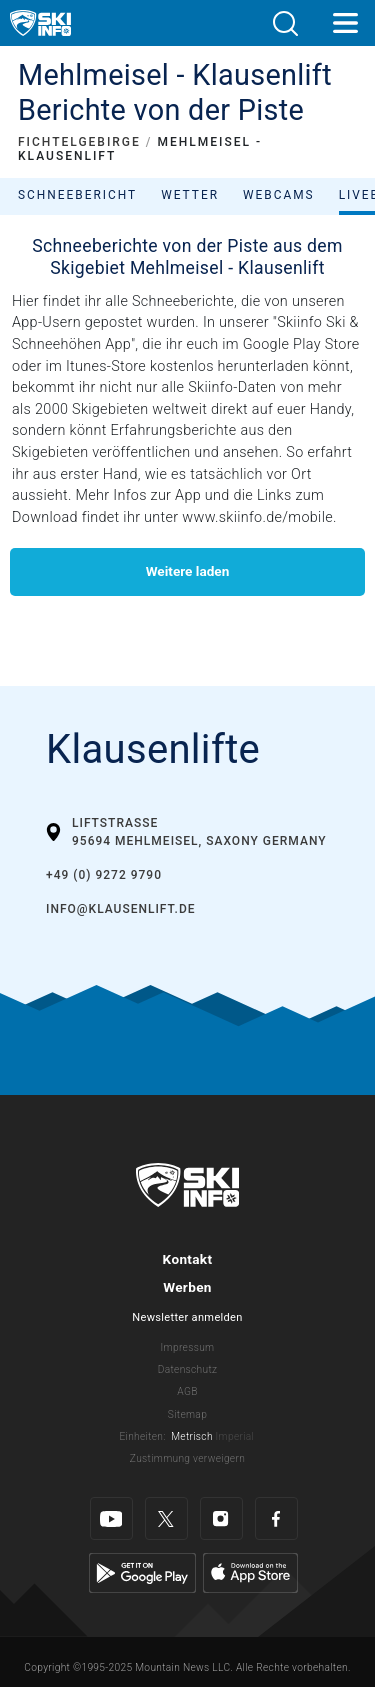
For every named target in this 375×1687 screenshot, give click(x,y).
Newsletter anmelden (187, 1317)
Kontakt (188, 1259)
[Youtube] (111, 1518)
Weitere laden (188, 571)
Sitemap (187, 1414)
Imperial (235, 1436)
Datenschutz (188, 1369)
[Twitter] (166, 1518)
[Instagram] (221, 1518)
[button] (285, 23)
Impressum (188, 1347)
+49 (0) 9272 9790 (104, 875)
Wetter (190, 195)
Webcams (279, 195)
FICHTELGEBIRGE (79, 142)
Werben (187, 1287)
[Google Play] (142, 1572)
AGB (187, 1391)
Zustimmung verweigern (187, 1458)
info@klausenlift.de (121, 909)
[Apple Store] (250, 1572)
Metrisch (192, 1436)
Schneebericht (77, 195)
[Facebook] (276, 1518)
